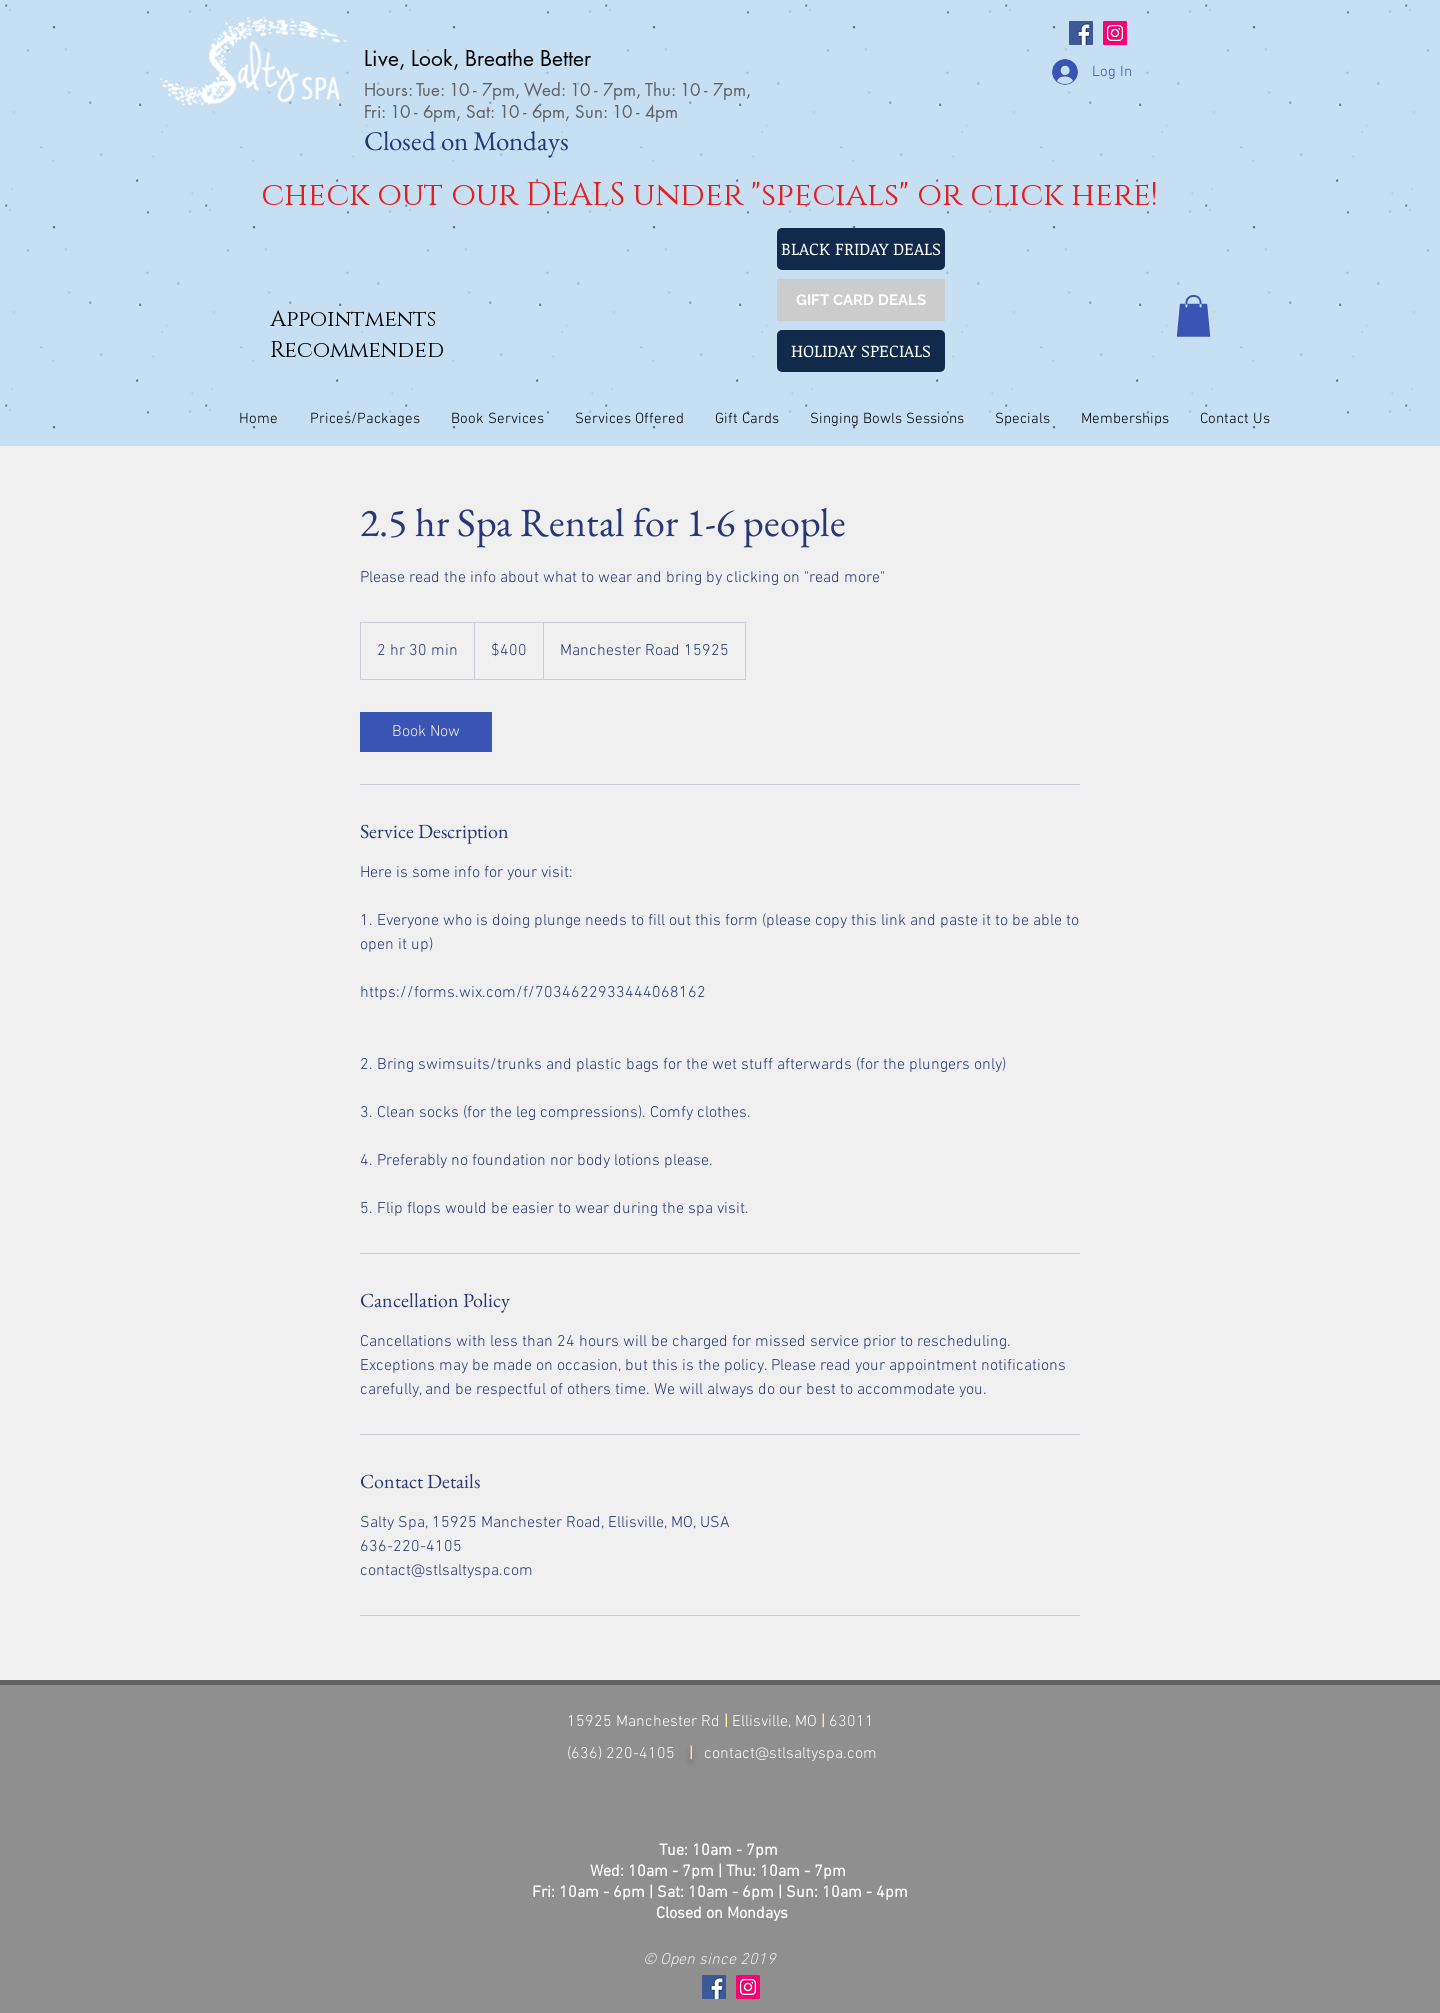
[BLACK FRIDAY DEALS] (861, 249)
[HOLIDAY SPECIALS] (861, 351)
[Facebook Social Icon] (1081, 33)
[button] (1193, 316)
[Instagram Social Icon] (1115, 33)
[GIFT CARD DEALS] (861, 300)
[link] (426, 732)
